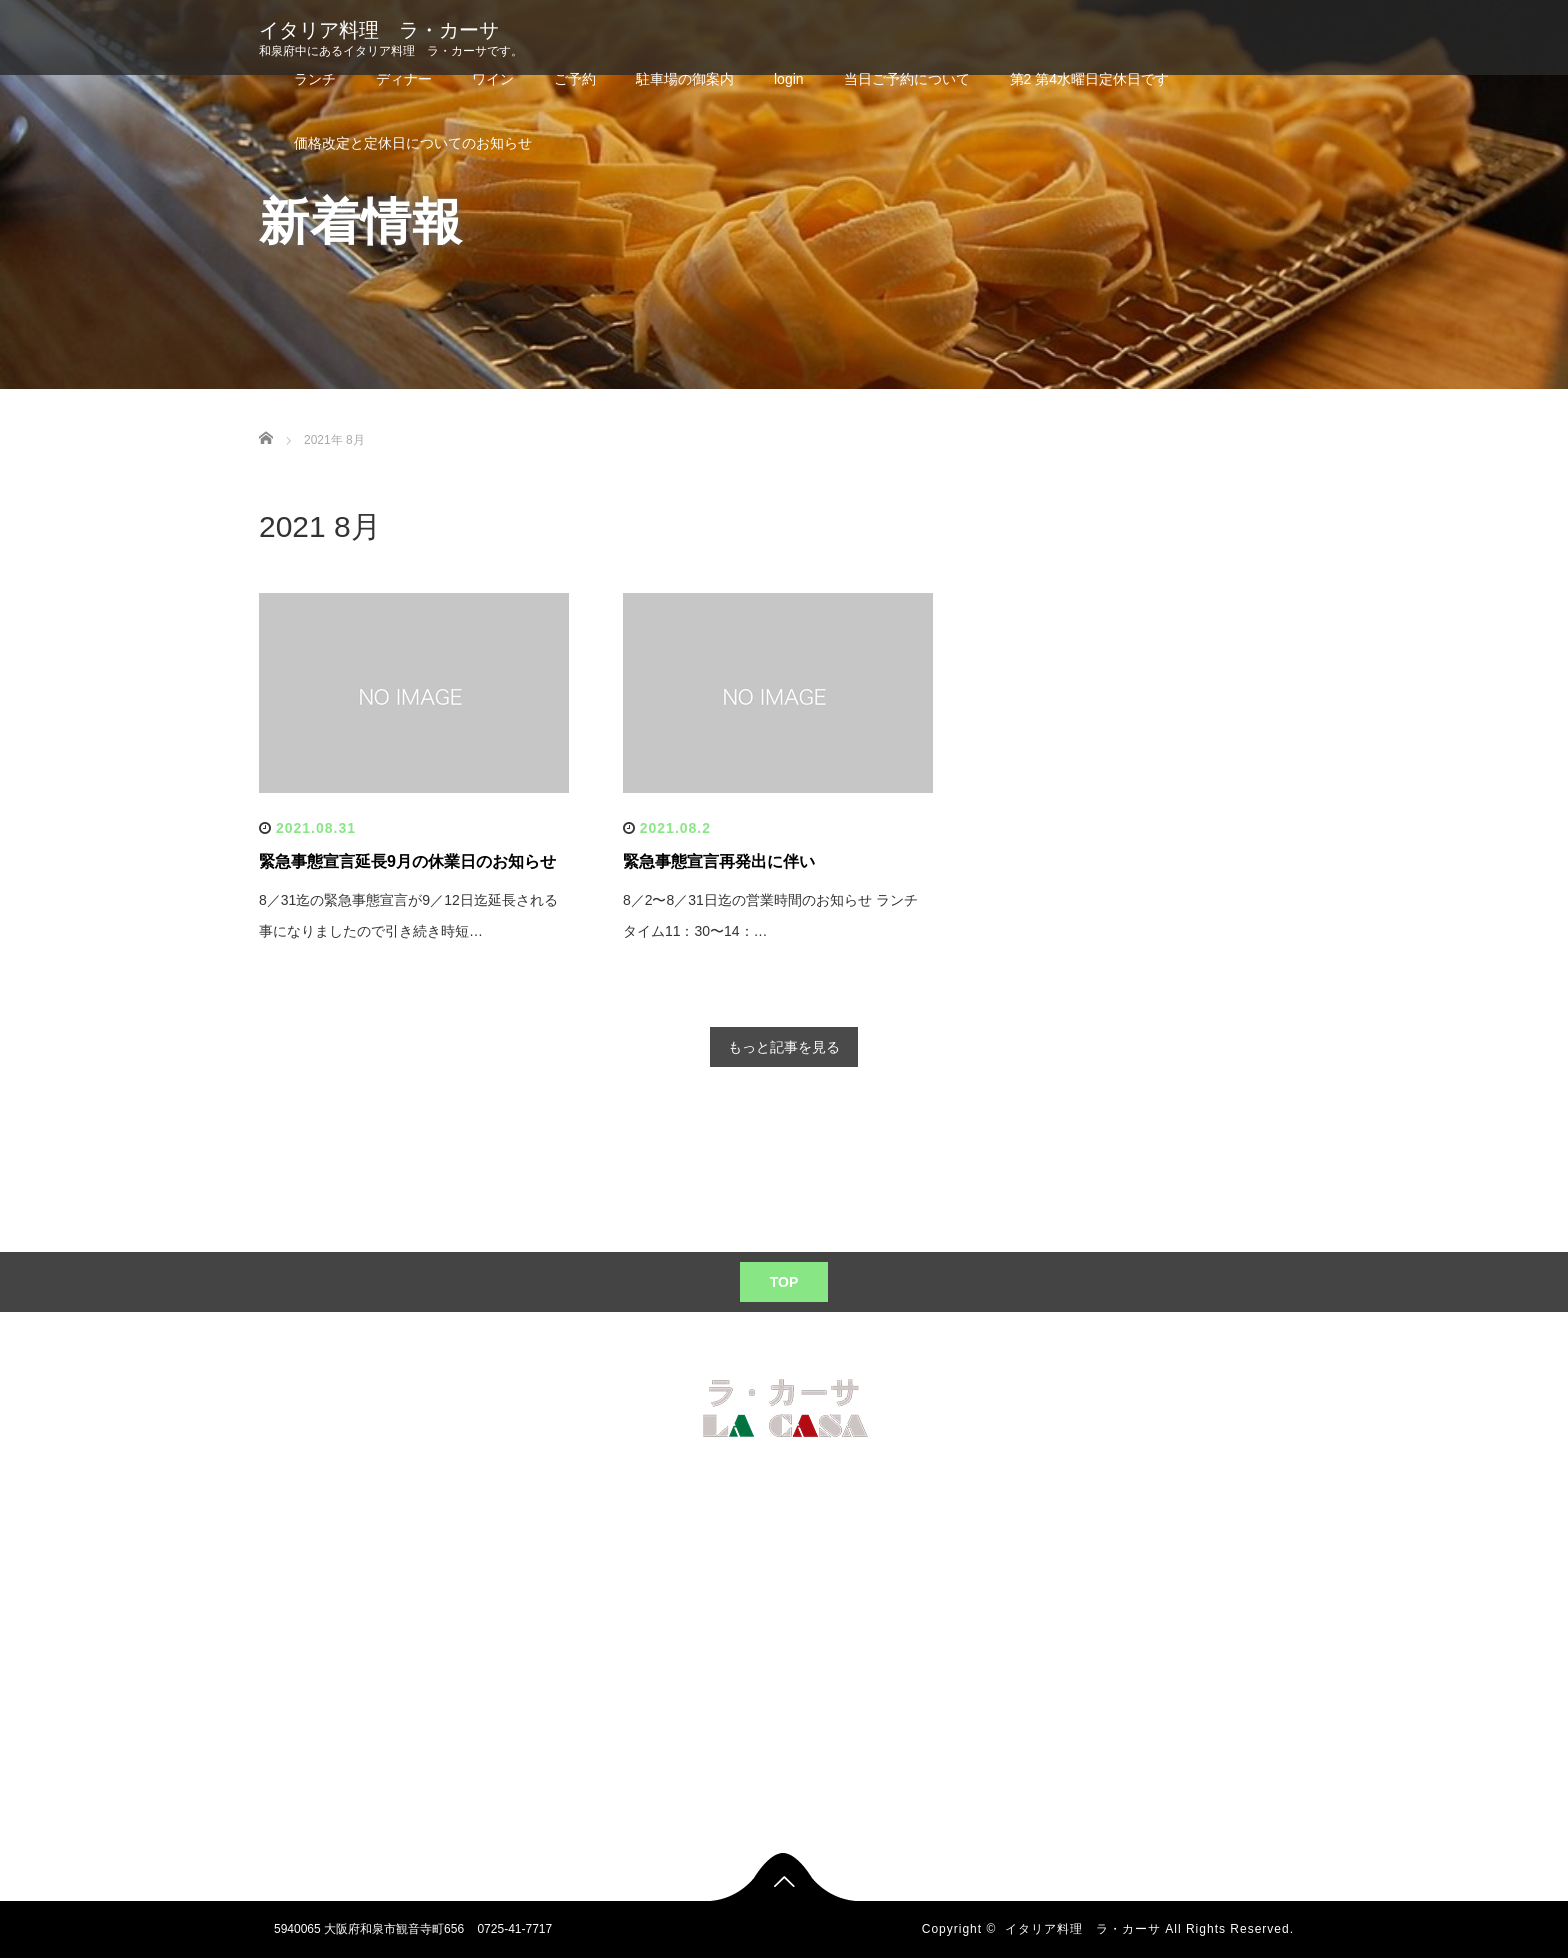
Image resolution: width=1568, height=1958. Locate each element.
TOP (784, 1282)
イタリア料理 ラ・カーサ (379, 30)
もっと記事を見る (784, 1047)
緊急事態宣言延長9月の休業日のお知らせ (407, 861)
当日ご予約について (907, 79)
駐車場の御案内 (685, 79)
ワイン (493, 79)
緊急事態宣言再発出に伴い (719, 861)
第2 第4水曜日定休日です (1089, 79)
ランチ (315, 79)
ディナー (404, 79)
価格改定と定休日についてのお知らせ (413, 143)
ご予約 (575, 79)
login (789, 79)
